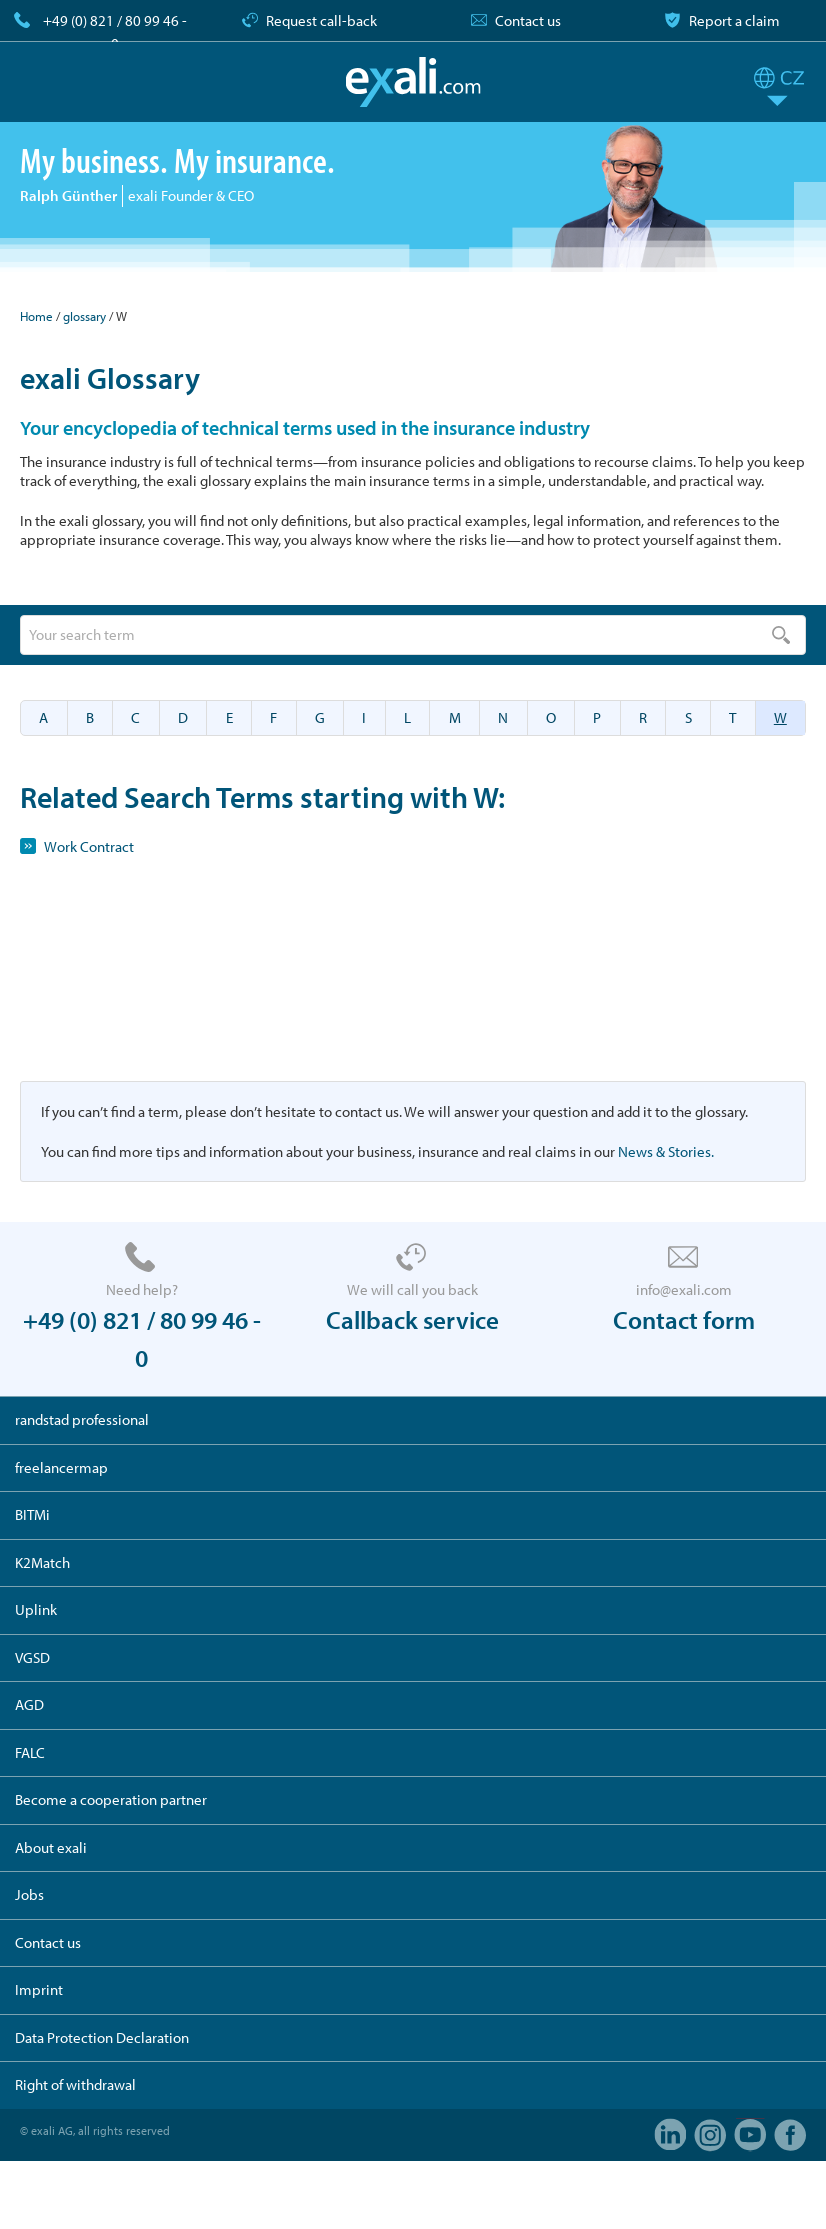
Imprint (39, 1989)
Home (36, 316)
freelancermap (61, 1467)
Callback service (412, 1319)
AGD (29, 1704)
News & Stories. (666, 1151)
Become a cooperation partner (111, 1799)
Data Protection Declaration (102, 2037)
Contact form (684, 1319)
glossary (84, 316)
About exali (51, 1847)
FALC (30, 1752)
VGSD (32, 1657)
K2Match (42, 1562)
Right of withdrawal (75, 2084)
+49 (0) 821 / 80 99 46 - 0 (115, 32)
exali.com (413, 82)
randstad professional (82, 1419)
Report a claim (734, 20)
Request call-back (321, 20)
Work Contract (89, 846)
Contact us (528, 20)
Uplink (36, 1609)
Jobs (29, 1894)
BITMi (32, 1514)
